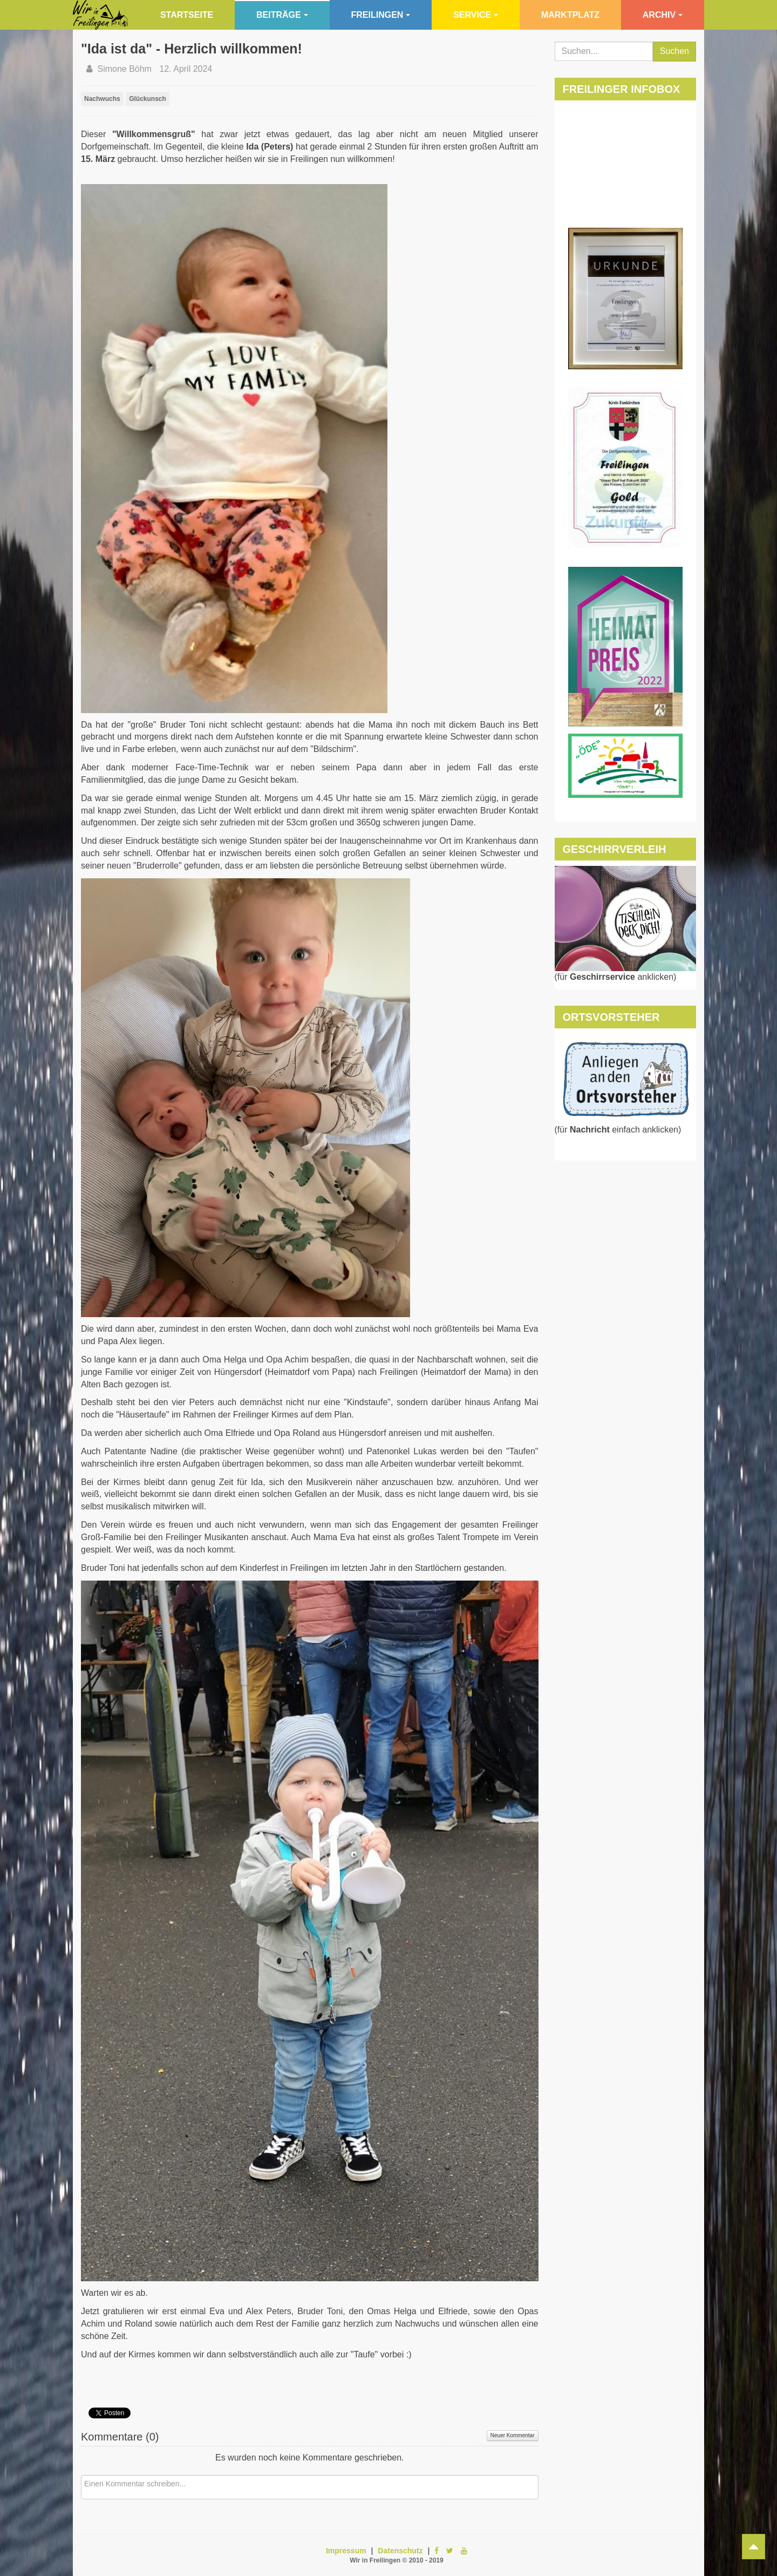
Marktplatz (570, 14)
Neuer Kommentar (512, 2435)
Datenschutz (400, 2550)
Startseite (186, 14)
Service (475, 14)
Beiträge (282, 14)
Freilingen (381, 14)
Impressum (346, 2550)
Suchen (674, 51)
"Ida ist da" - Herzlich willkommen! (191, 48)
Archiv (663, 14)
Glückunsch (147, 99)
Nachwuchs (102, 99)
